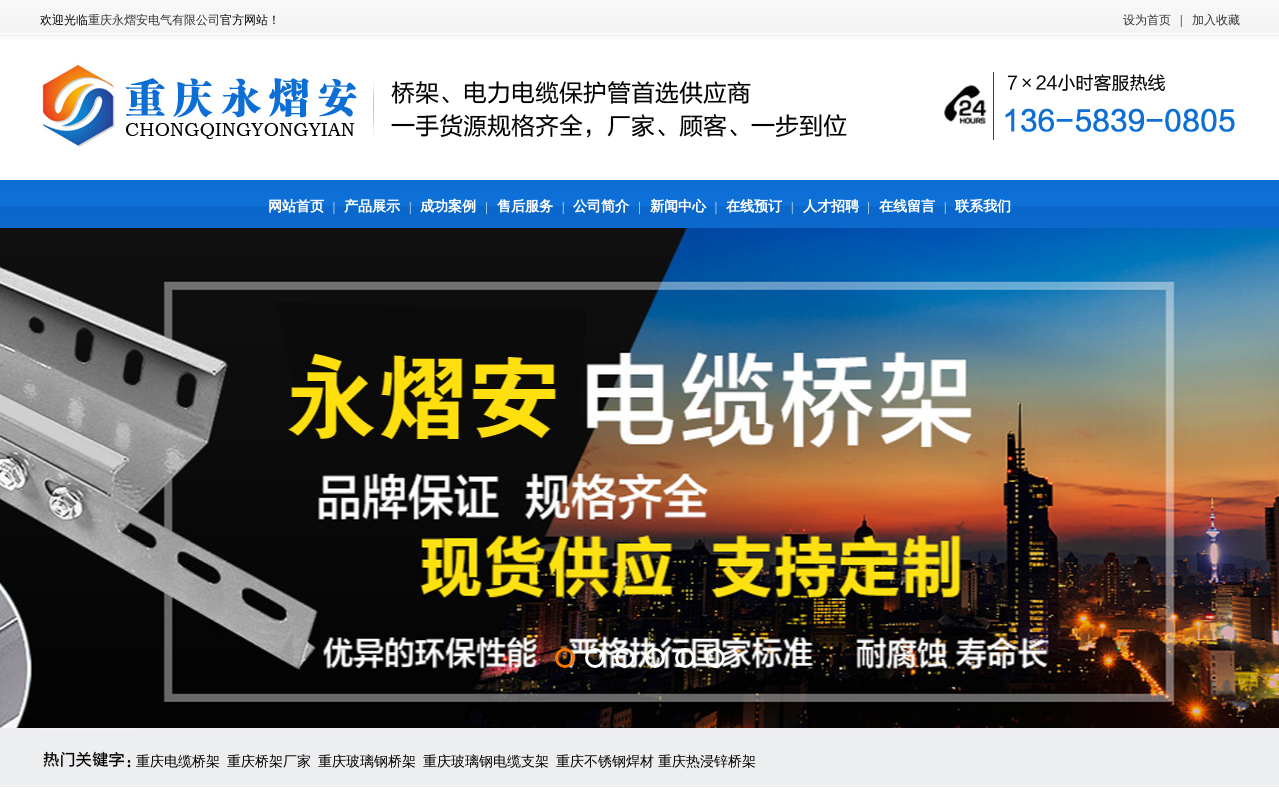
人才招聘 (831, 206)
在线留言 (907, 206)
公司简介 (601, 206)
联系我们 (983, 206)
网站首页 (296, 206)
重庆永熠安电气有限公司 (154, 20)
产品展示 (372, 206)
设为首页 (1147, 20)
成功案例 (448, 206)
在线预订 (754, 206)
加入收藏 (1216, 20)
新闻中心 (678, 206)
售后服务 (525, 206)
